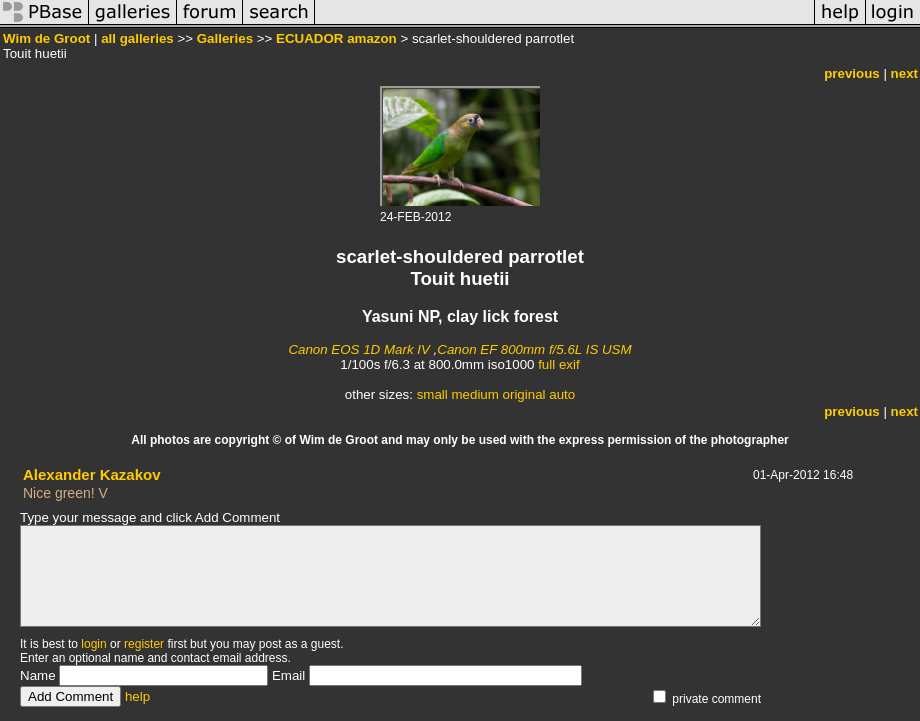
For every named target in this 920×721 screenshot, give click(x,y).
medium (474, 394)
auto (562, 394)
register (144, 644)
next (904, 73)
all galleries (137, 38)
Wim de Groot (46, 38)
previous (852, 73)
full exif (558, 364)
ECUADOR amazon (336, 38)
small (432, 394)
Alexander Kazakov (92, 474)
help (137, 696)
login (93, 644)
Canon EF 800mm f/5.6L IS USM (534, 349)
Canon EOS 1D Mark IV (358, 349)
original (524, 394)
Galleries (225, 38)
